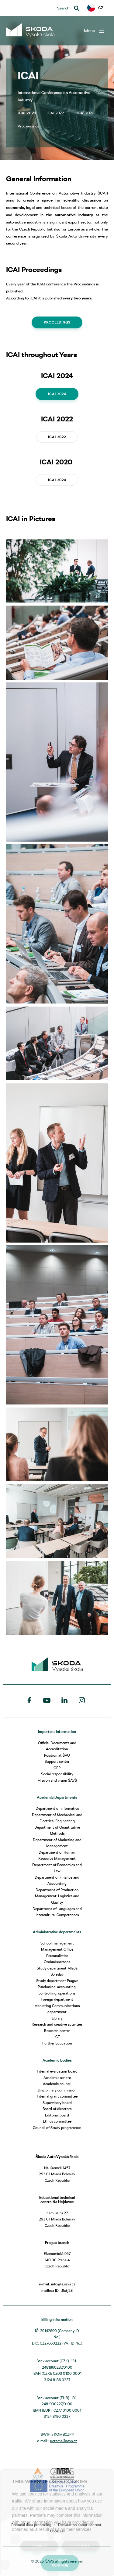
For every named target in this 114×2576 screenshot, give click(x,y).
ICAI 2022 (57, 437)
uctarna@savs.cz (63, 2440)
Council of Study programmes (57, 2127)
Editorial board (57, 2115)
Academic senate (57, 2077)
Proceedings (57, 322)
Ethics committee (57, 2121)
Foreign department (57, 1999)
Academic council (57, 2083)
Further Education (57, 2043)
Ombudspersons (57, 1961)
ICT (57, 2036)
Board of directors (57, 2108)
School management (57, 1943)
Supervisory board (57, 2102)
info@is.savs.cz (63, 2284)
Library (57, 2018)
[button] (95, 7)
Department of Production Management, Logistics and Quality (57, 1896)
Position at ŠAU (57, 1755)
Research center (57, 2030)
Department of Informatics (57, 1808)
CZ (95, 8)
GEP (57, 1768)
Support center (57, 1761)
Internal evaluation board (57, 2071)
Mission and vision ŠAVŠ (57, 1780)
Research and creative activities (57, 2024)
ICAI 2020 (57, 480)
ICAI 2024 (57, 394)
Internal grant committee (57, 2096)
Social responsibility (57, 1774)
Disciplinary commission (57, 2090)
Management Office (57, 1949)
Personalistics (57, 1955)
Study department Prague (57, 1980)
